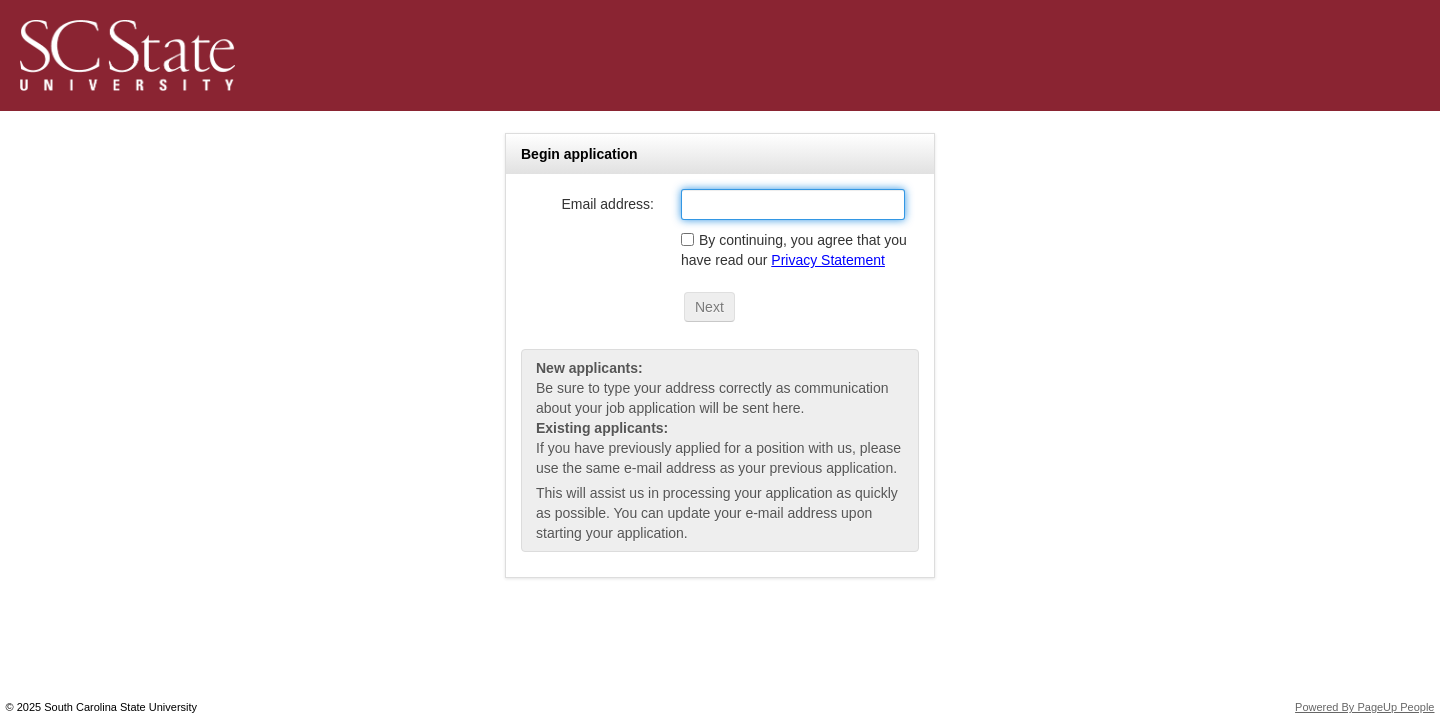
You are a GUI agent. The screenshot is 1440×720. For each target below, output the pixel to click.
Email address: (607, 204)
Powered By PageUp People (1364, 707)
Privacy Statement (828, 260)
